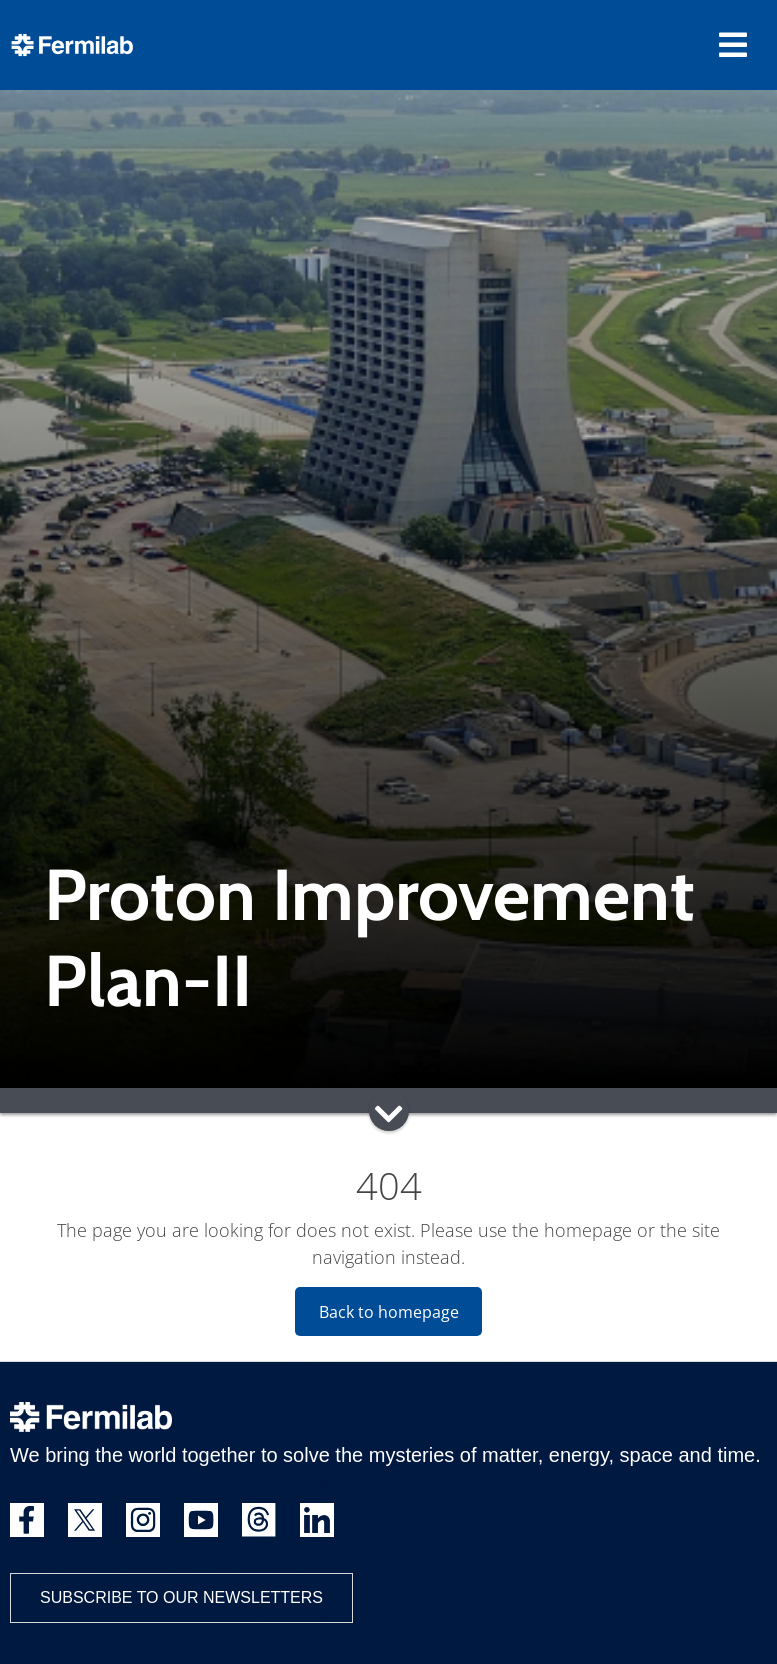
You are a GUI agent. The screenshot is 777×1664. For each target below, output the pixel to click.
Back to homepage (389, 1312)
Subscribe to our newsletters (181, 1597)
